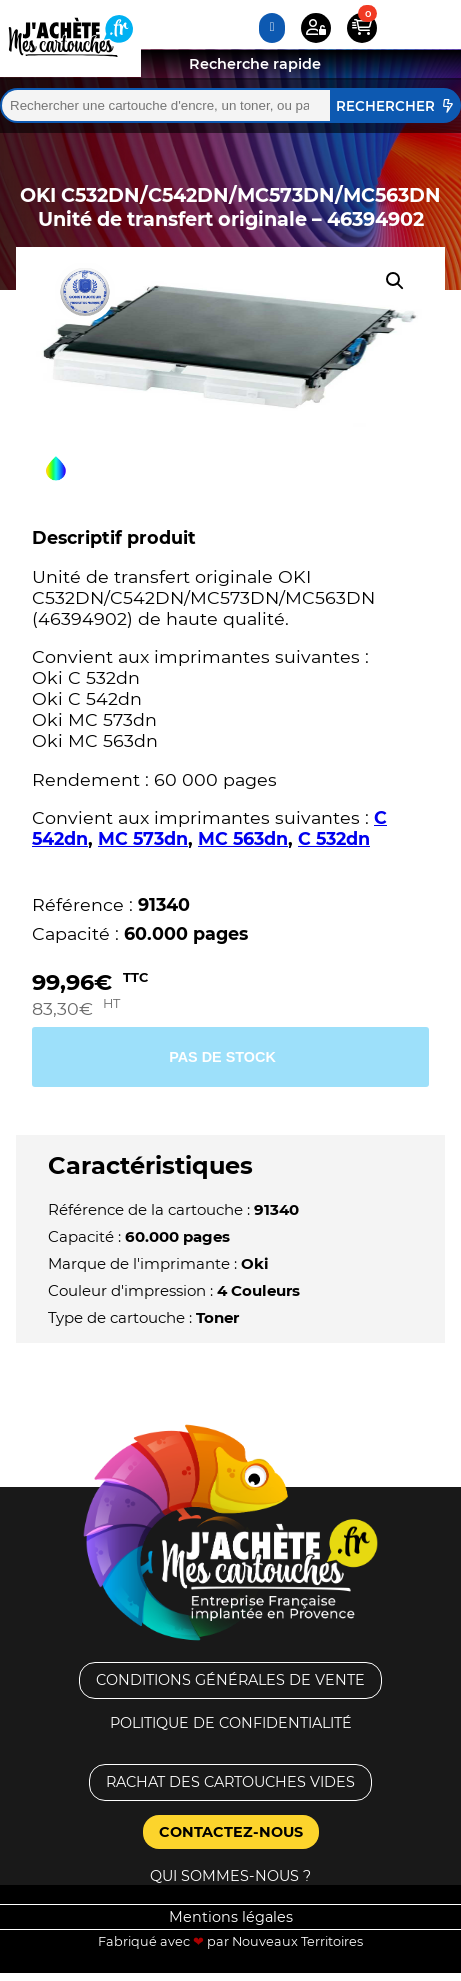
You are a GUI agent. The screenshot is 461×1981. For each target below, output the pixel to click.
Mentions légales (231, 1917)
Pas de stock (222, 1057)
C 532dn (334, 838)
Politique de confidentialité (231, 1723)
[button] (395, 281)
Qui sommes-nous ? (230, 1876)
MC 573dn (143, 838)
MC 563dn (243, 838)
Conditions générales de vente (230, 1680)
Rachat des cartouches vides (230, 1782)
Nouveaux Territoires (297, 1941)
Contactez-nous (231, 1832)
